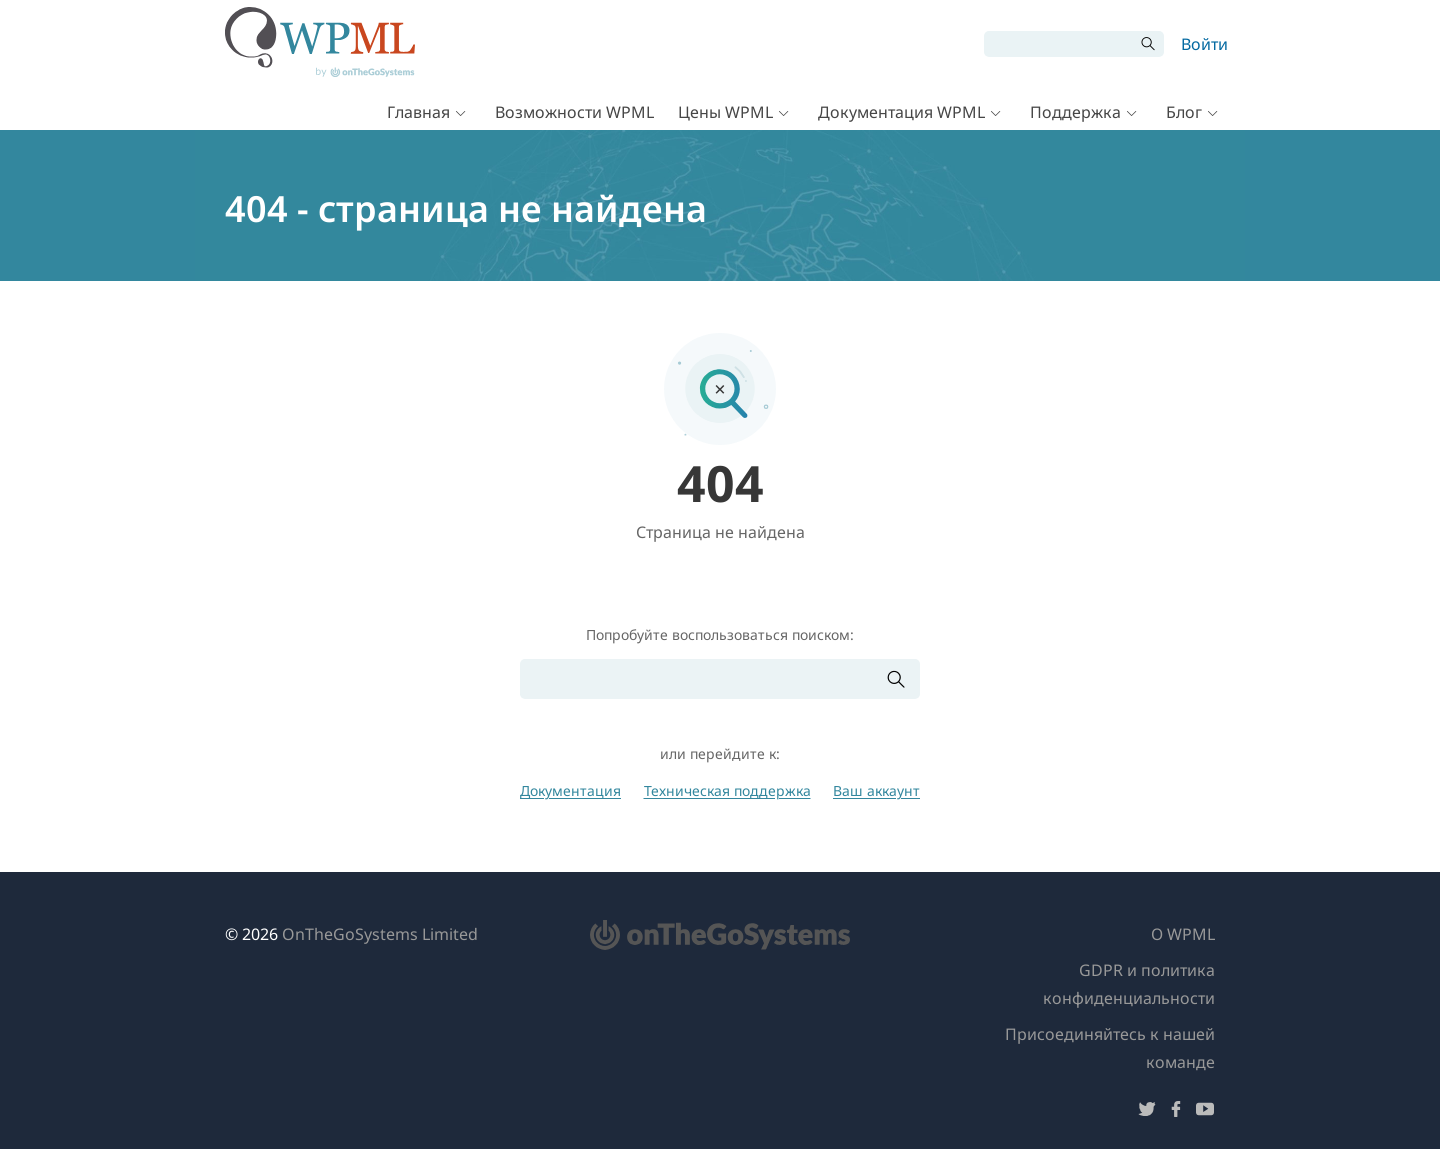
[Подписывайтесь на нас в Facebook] (1176, 1112)
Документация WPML (901, 112)
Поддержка (1075, 112)
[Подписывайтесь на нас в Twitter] (1147, 1112)
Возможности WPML (574, 112)
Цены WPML (725, 112)
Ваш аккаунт (876, 790)
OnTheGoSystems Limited (380, 934)
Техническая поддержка (727, 790)
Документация (570, 790)
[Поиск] (1059, 44)
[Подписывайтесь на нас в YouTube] (1205, 1112)
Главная (418, 112)
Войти (1204, 44)
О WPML (1183, 934)
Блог (1184, 112)
